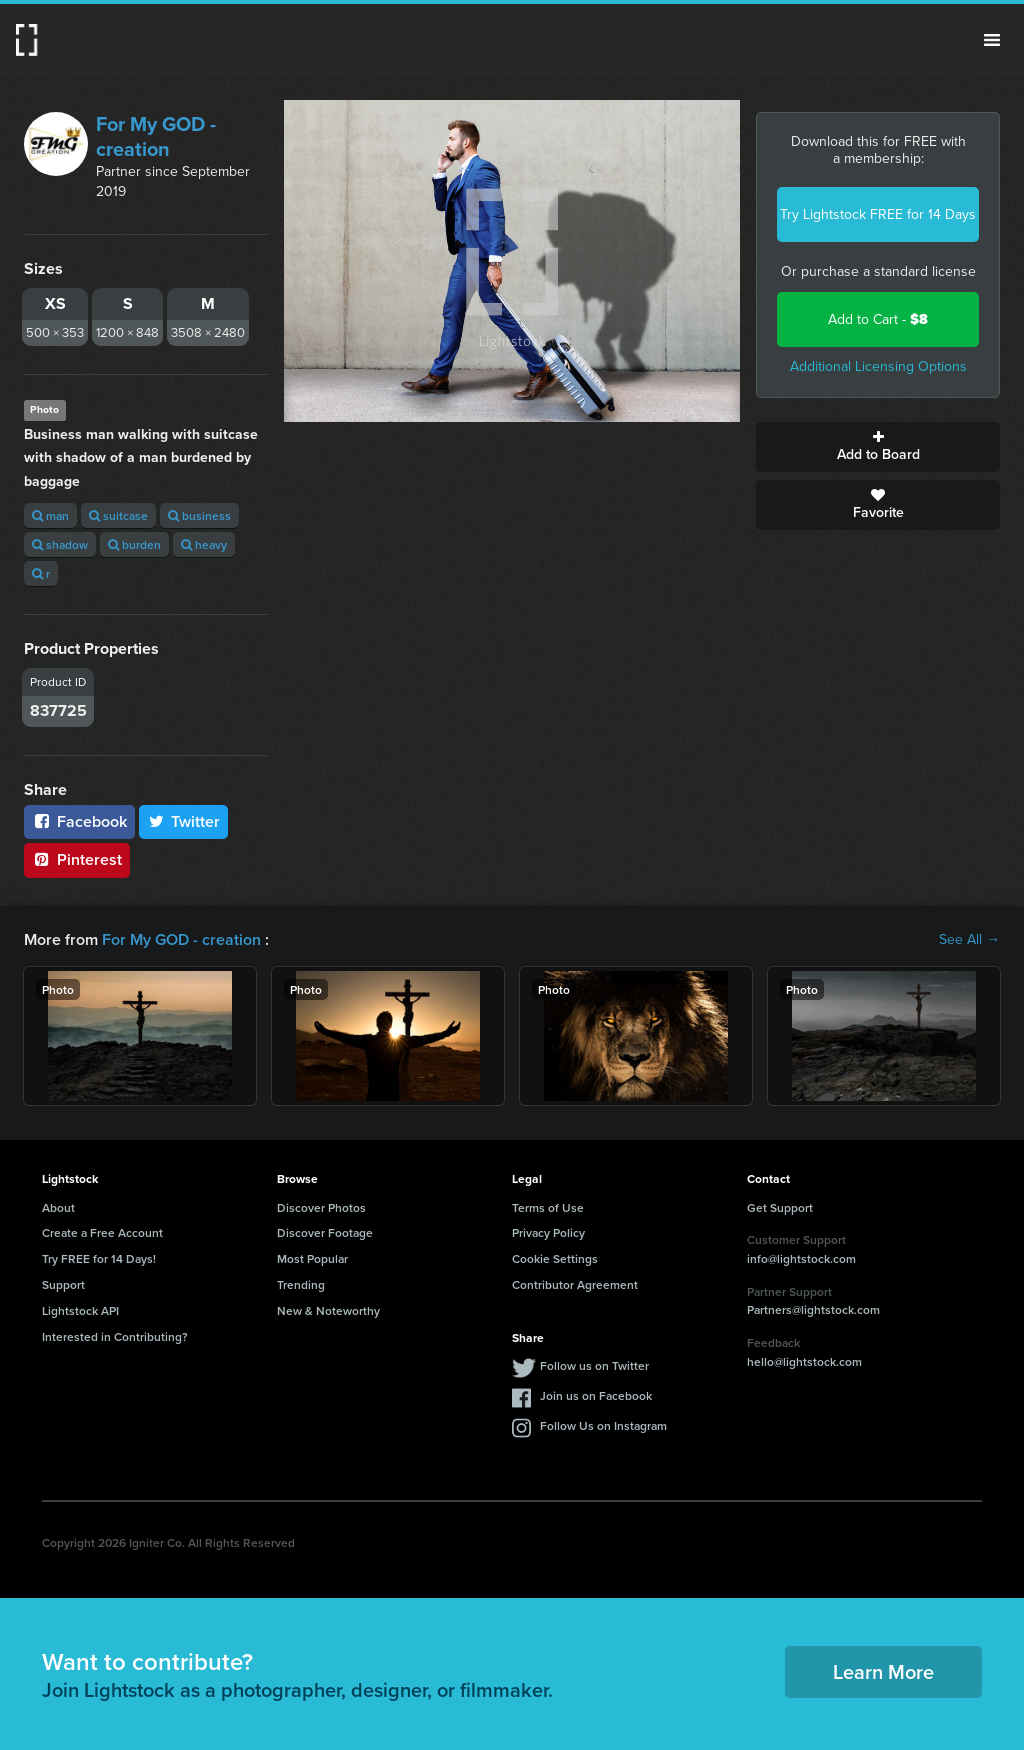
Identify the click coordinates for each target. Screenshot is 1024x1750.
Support (63, 1284)
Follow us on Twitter (594, 1365)
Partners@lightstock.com (813, 1309)
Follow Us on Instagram (603, 1425)
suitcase (118, 515)
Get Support (780, 1207)
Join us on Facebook (596, 1395)
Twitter (184, 821)
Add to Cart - (878, 319)
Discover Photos (321, 1207)
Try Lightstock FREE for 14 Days (878, 214)
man (50, 515)
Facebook (79, 821)
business (199, 515)
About (58, 1207)
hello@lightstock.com (804, 1361)
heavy (204, 544)
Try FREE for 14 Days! (99, 1258)
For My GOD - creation (156, 136)
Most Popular (312, 1258)
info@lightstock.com (801, 1258)
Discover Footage (325, 1232)
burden (134, 544)
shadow (60, 544)
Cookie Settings (555, 1258)
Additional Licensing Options (878, 366)
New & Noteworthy (328, 1310)
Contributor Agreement (575, 1284)
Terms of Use (548, 1207)
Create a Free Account (102, 1232)
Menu (992, 40)
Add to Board (878, 447)
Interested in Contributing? (115, 1336)
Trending (301, 1284)
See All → (969, 940)
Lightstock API (80, 1310)
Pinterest (77, 859)
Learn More (883, 1671)
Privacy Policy (548, 1232)
